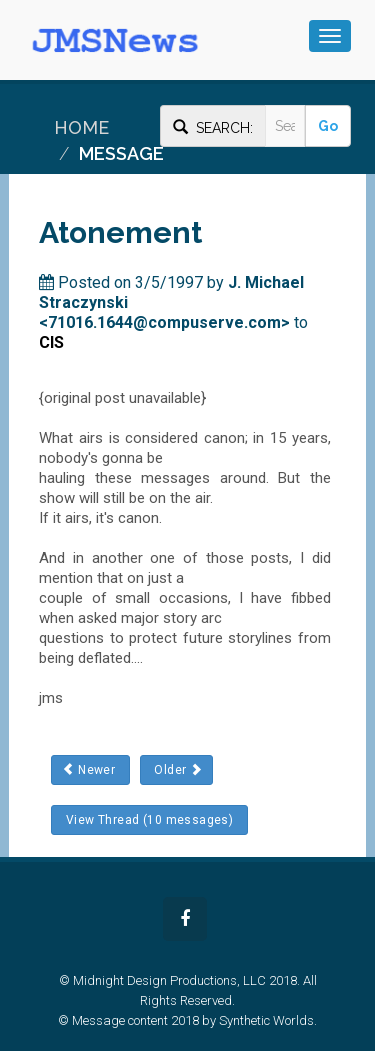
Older (176, 769)
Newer (90, 769)
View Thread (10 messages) (149, 820)
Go (328, 126)
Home (81, 127)
